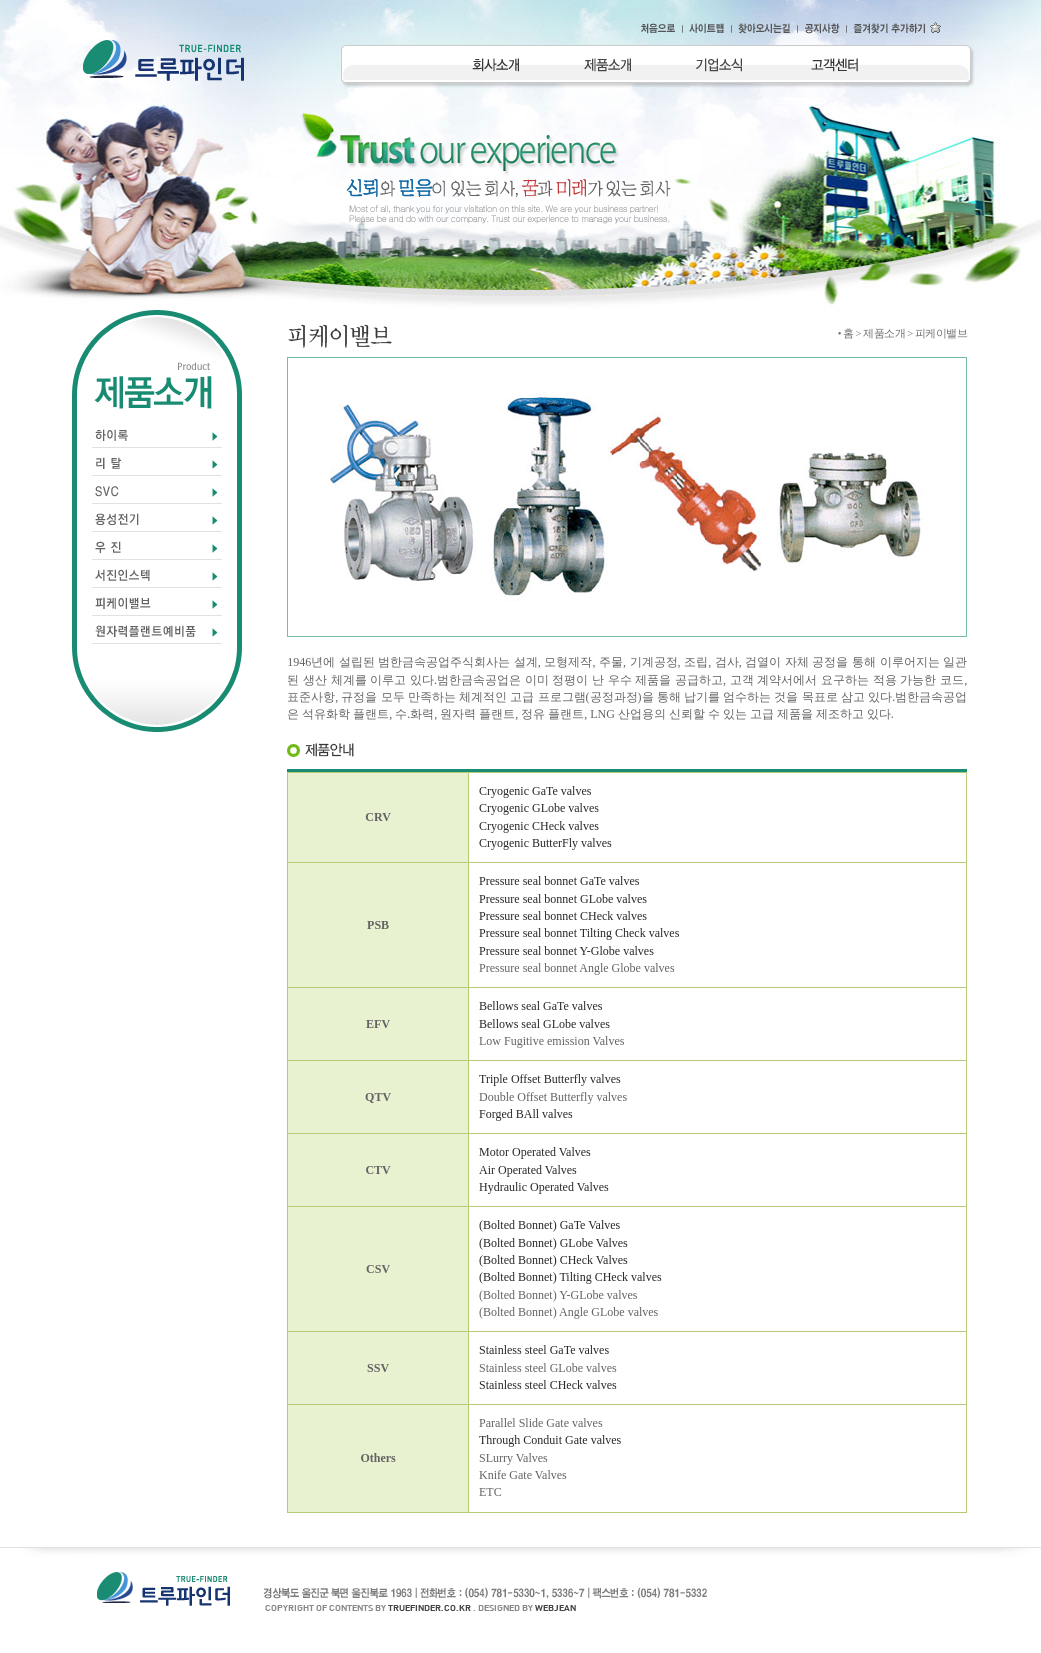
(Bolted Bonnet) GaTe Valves (549, 1225)
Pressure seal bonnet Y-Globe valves (566, 951)
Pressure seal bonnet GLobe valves (563, 899)
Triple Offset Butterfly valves (550, 1079)
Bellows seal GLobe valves (544, 1024)
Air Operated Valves (528, 1170)
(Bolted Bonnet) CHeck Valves (553, 1260)
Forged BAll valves (526, 1114)
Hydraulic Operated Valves (544, 1187)
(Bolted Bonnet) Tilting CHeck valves (570, 1277)
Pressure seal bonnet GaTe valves (559, 881)
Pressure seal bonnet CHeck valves (563, 916)
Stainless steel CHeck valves (548, 1385)
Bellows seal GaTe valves (540, 1006)
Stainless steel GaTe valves (544, 1350)
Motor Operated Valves (535, 1152)
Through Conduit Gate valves (550, 1440)
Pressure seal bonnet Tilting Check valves (579, 933)
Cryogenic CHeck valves (539, 826)
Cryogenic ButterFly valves (545, 843)
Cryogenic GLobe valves (539, 808)
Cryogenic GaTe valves (535, 791)
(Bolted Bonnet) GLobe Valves (553, 1243)
